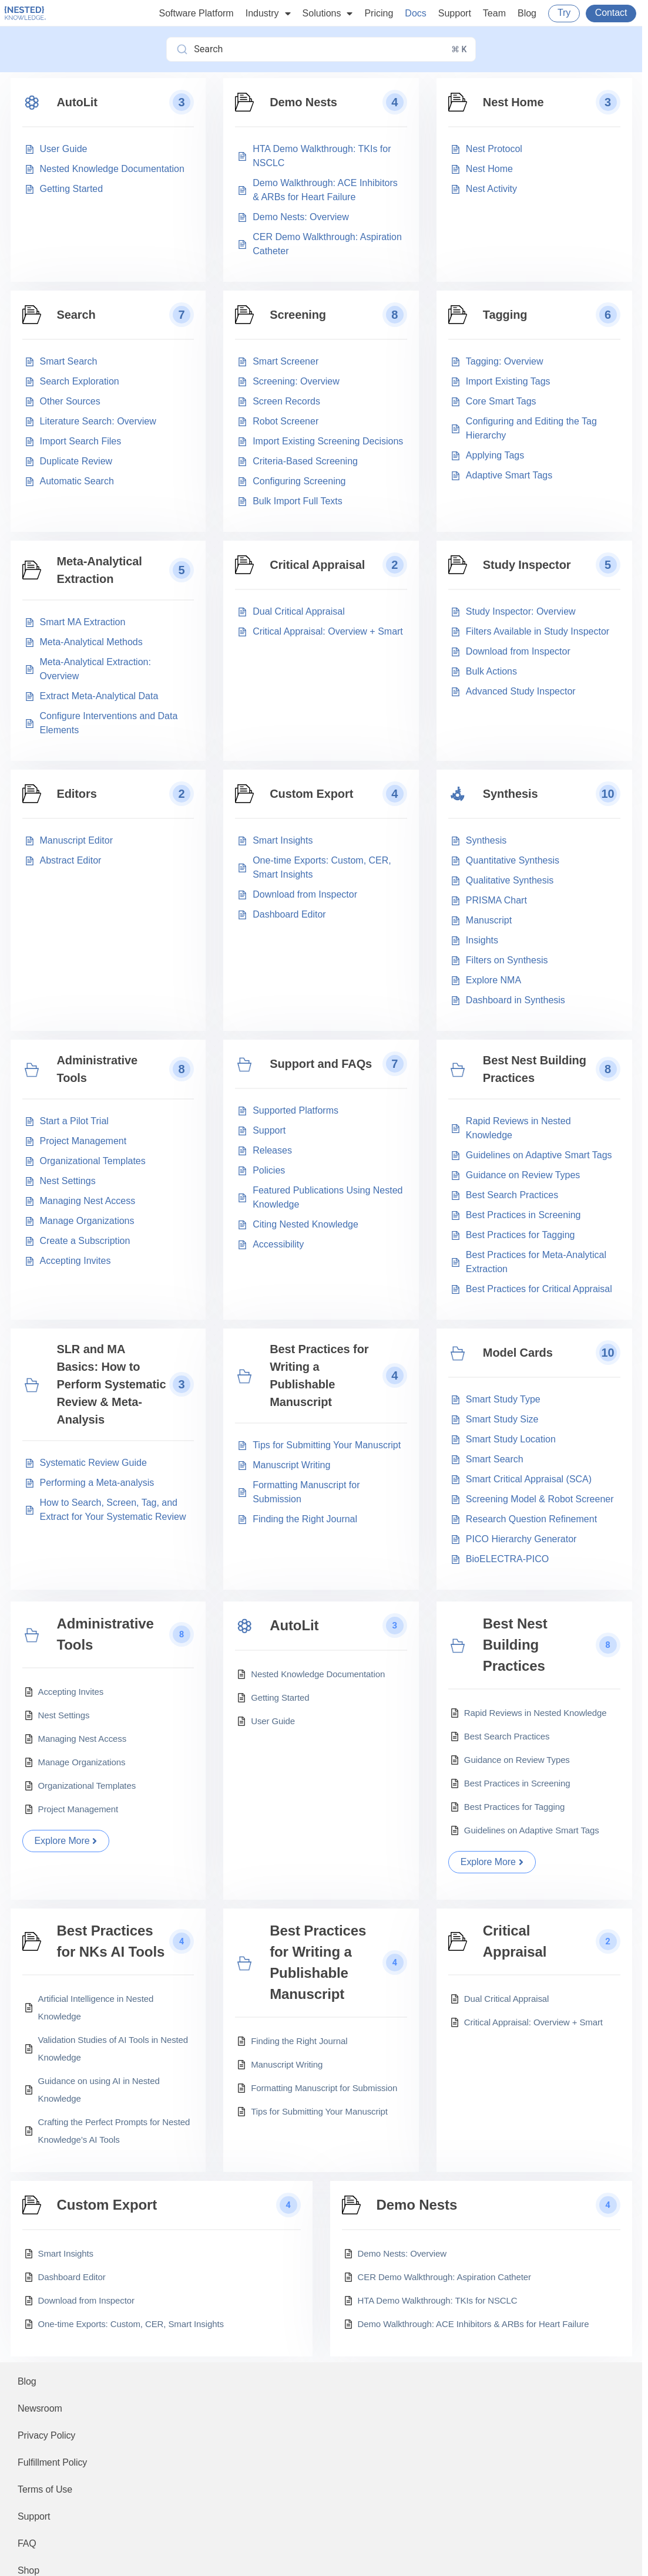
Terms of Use (45, 2489)
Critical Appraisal (317, 564)
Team (494, 13)
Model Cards (518, 1352)
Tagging (505, 314)
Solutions (328, 13)
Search (76, 314)
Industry (268, 13)
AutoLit (77, 102)
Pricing (378, 13)
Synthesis (510, 793)
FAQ (27, 2543)
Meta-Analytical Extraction (99, 570)
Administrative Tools (97, 1069)
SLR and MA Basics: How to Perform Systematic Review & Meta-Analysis (111, 1384)
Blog (527, 13)
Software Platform (196, 13)
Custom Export (311, 793)
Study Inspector (527, 564)
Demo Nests (303, 102)
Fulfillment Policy (52, 2462)
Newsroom (40, 2408)
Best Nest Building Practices (534, 1069)
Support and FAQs (321, 1063)
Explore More (66, 1841)
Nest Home (513, 102)
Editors (77, 793)
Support (454, 13)
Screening (298, 314)
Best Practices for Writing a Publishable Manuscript (319, 1375)
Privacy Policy (46, 2435)
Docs (415, 13)
